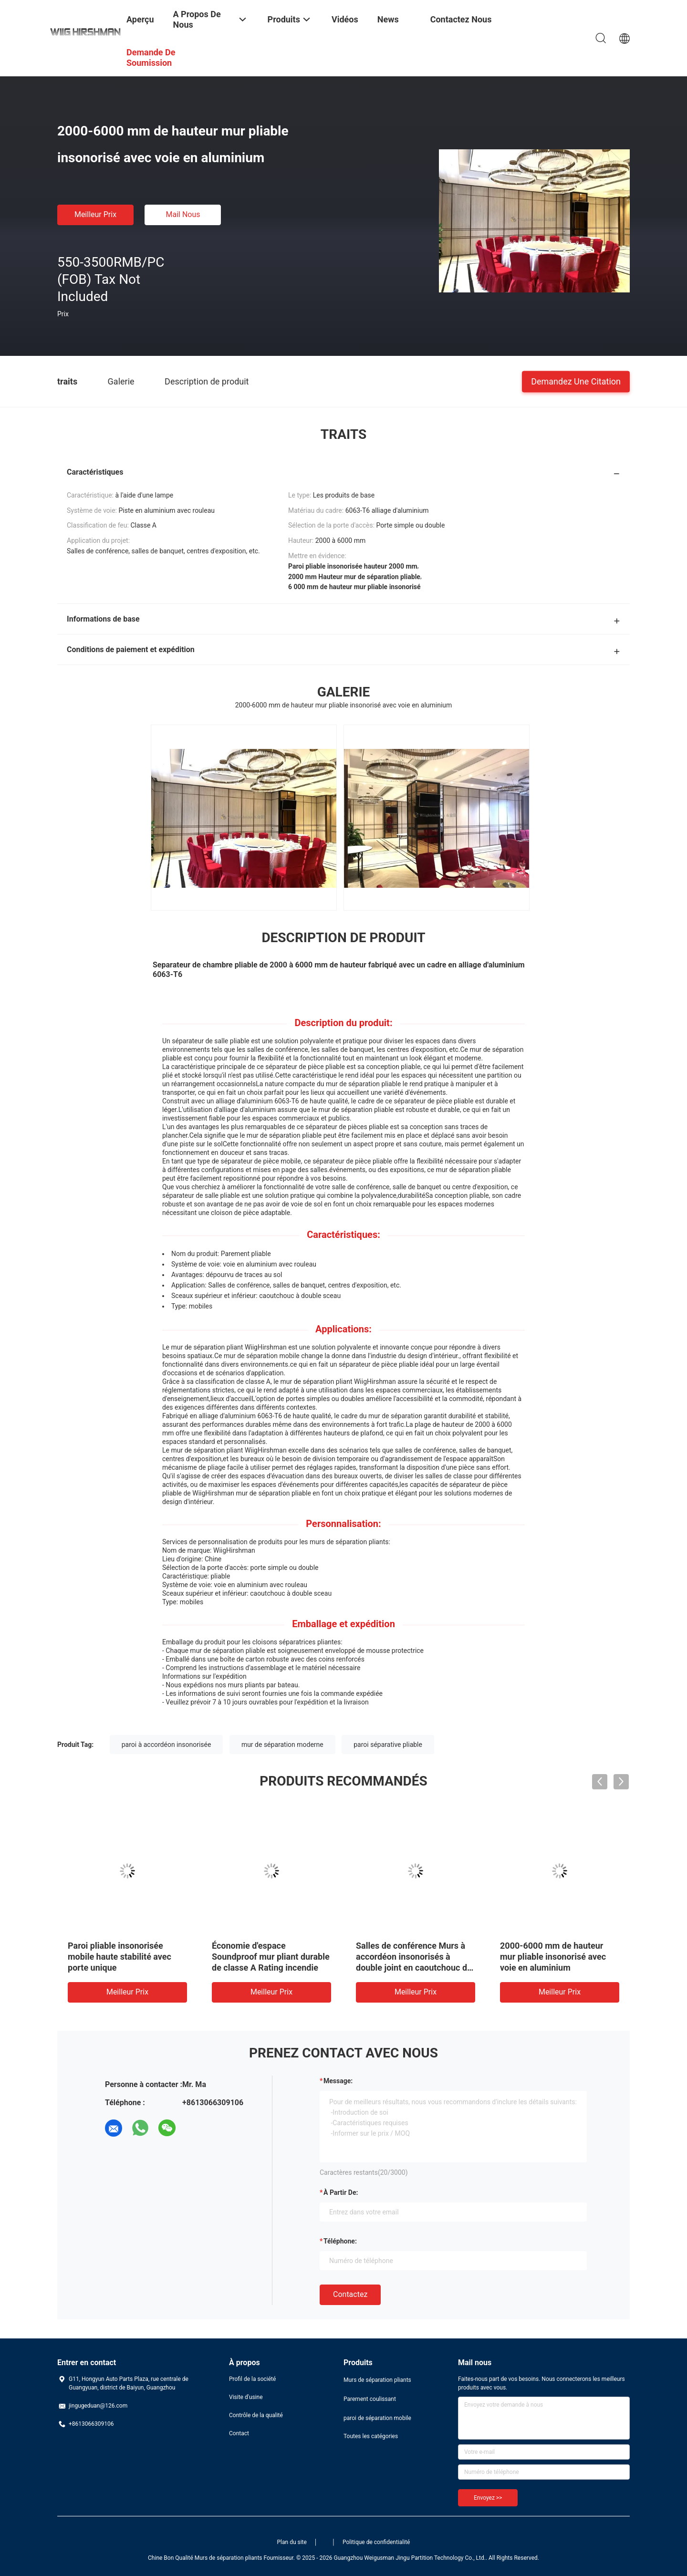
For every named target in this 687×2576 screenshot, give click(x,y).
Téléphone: (340, 2241)
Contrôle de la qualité (256, 2415)
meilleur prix (95, 214)
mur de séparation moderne (282, 1744)
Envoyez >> (488, 2497)
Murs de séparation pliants (377, 2380)
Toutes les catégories (371, 2436)
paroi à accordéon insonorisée (166, 1744)
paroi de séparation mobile (377, 2418)
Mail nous (183, 214)
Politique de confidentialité (376, 2542)
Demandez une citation (576, 381)
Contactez (350, 2294)
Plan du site (292, 2542)
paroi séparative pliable (388, 1744)
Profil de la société (252, 2379)
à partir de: (340, 2192)
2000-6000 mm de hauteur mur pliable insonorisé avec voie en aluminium (553, 1957)
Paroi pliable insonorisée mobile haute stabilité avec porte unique (119, 1957)
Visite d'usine (246, 2397)
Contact (239, 2433)
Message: (338, 2081)
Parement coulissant (370, 2399)
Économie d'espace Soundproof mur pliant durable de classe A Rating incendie (271, 1957)
